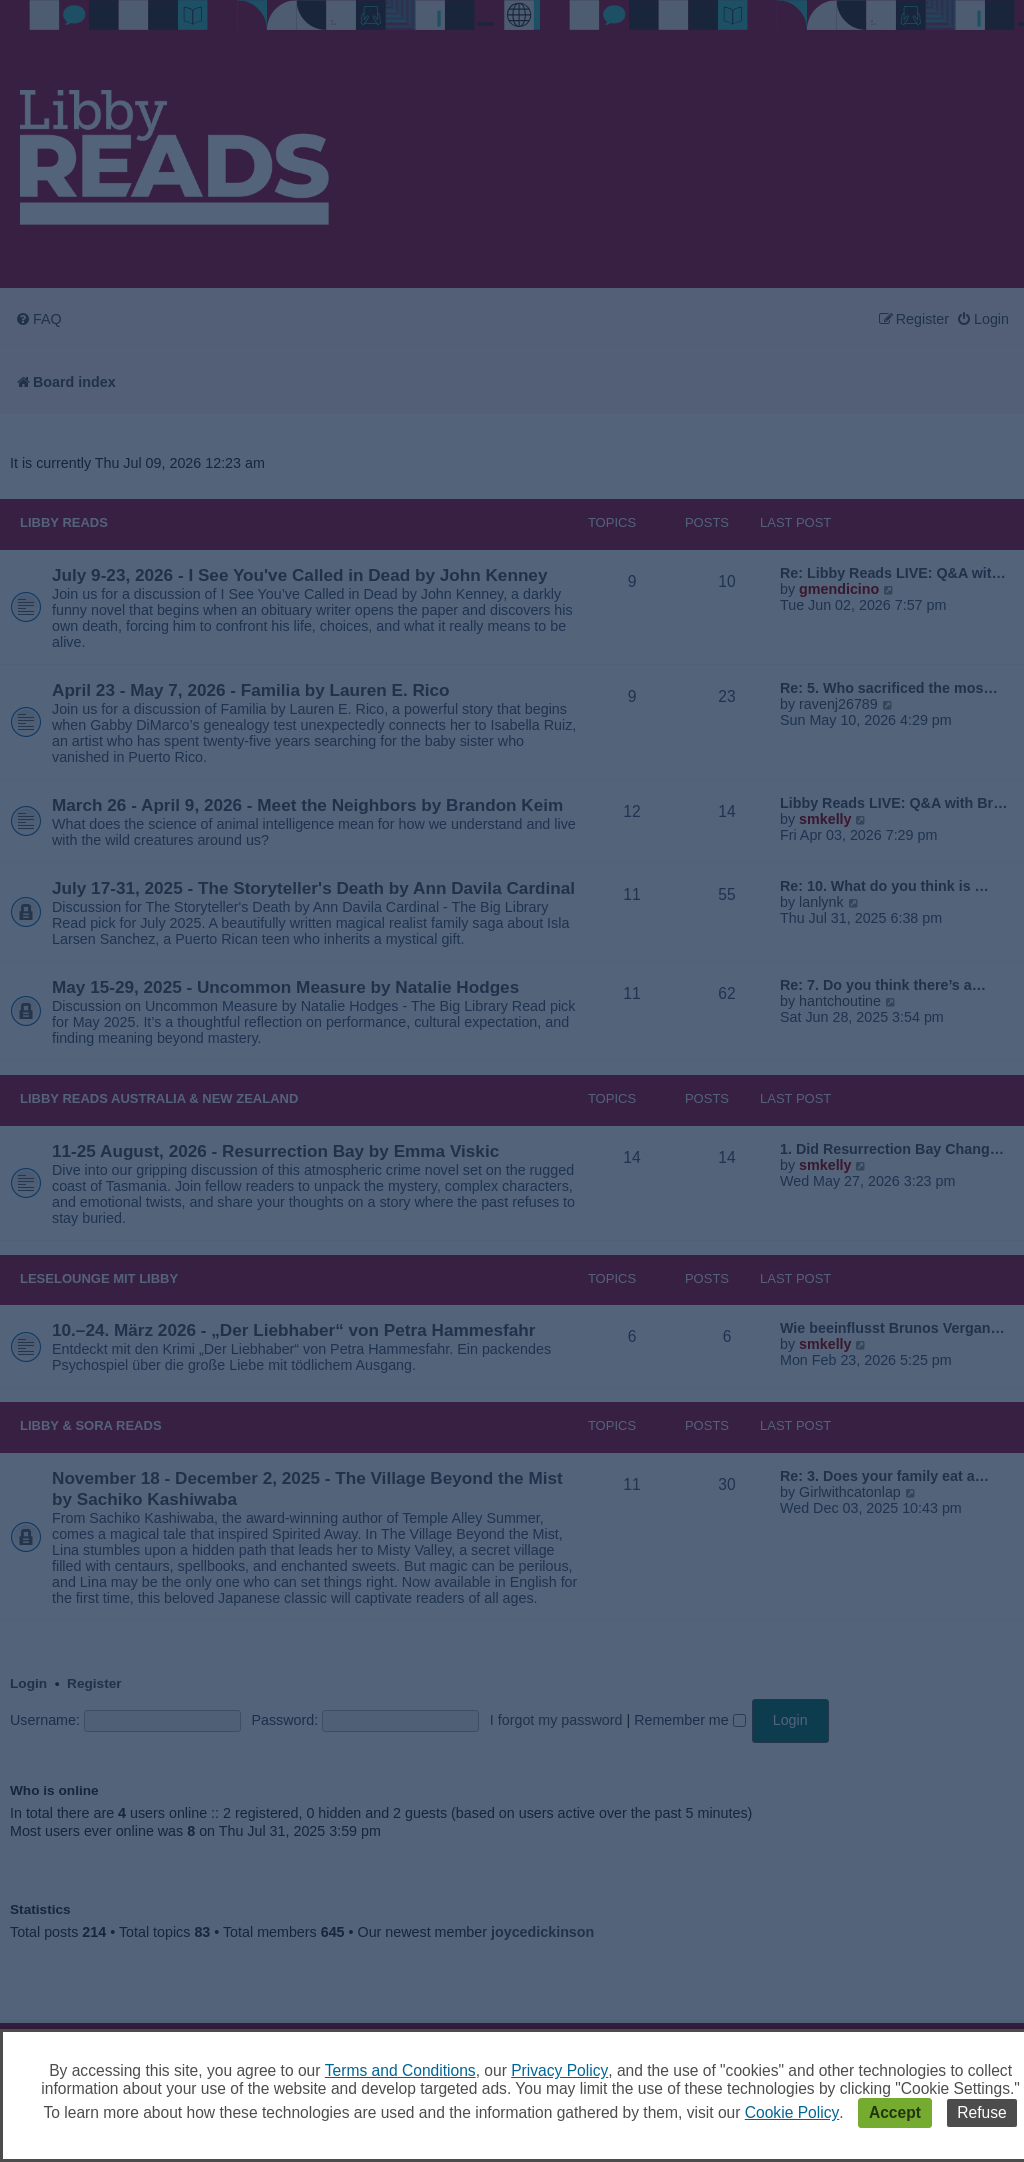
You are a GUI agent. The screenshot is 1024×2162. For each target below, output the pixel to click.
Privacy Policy (559, 2070)
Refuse (981, 2112)
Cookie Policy (792, 2112)
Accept (895, 2112)
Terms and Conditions (400, 2070)
